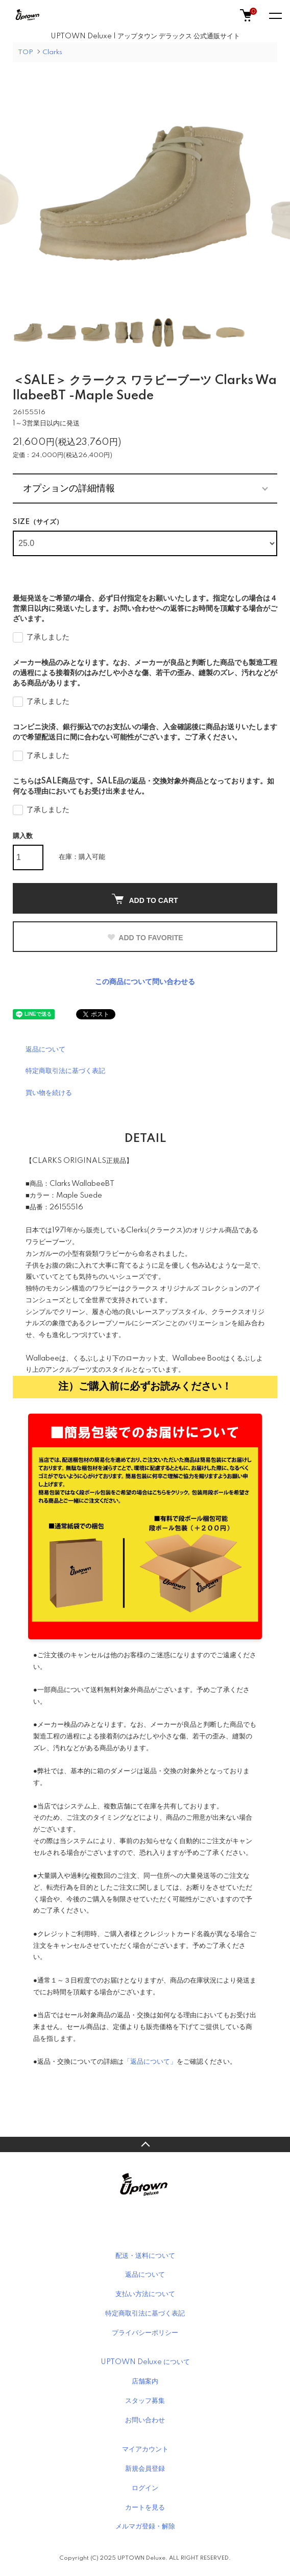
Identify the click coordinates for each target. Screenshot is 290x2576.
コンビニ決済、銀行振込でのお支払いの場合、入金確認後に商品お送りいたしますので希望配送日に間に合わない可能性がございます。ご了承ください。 (145, 732)
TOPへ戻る (145, 2144)
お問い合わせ (145, 2420)
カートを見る (145, 2507)
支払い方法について (145, 2294)
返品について (45, 1049)
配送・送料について (145, 2255)
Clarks (52, 52)
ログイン (145, 2488)
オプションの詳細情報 (69, 488)
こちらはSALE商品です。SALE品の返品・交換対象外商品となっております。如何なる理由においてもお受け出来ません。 (143, 786)
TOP (25, 52)
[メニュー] (274, 15)
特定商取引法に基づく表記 (65, 1071)
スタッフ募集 (145, 2400)
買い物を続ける (49, 1092)
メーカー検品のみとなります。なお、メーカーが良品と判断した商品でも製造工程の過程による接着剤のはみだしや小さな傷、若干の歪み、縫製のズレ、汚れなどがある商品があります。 (145, 673)
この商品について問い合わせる (145, 982)
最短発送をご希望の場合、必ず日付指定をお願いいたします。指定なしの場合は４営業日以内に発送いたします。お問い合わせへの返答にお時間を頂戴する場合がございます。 (145, 608)
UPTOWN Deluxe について (145, 2362)
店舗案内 (145, 2381)
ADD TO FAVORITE (145, 938)
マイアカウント (145, 2449)
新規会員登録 (145, 2468)
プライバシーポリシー (145, 2332)
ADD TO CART (145, 899)
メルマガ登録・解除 (145, 2526)
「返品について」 (150, 2061)
